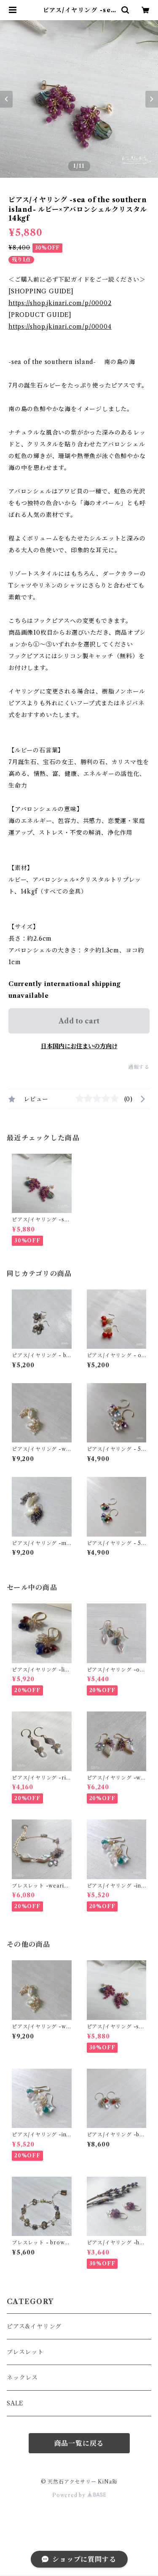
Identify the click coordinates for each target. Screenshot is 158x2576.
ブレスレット (25, 2352)
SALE (15, 2403)
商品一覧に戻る (79, 2443)
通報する (139, 1067)
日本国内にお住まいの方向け (79, 1046)
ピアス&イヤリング (34, 2326)
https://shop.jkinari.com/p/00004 (60, 326)
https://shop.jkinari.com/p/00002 (60, 303)
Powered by (79, 2495)
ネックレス (22, 2377)
